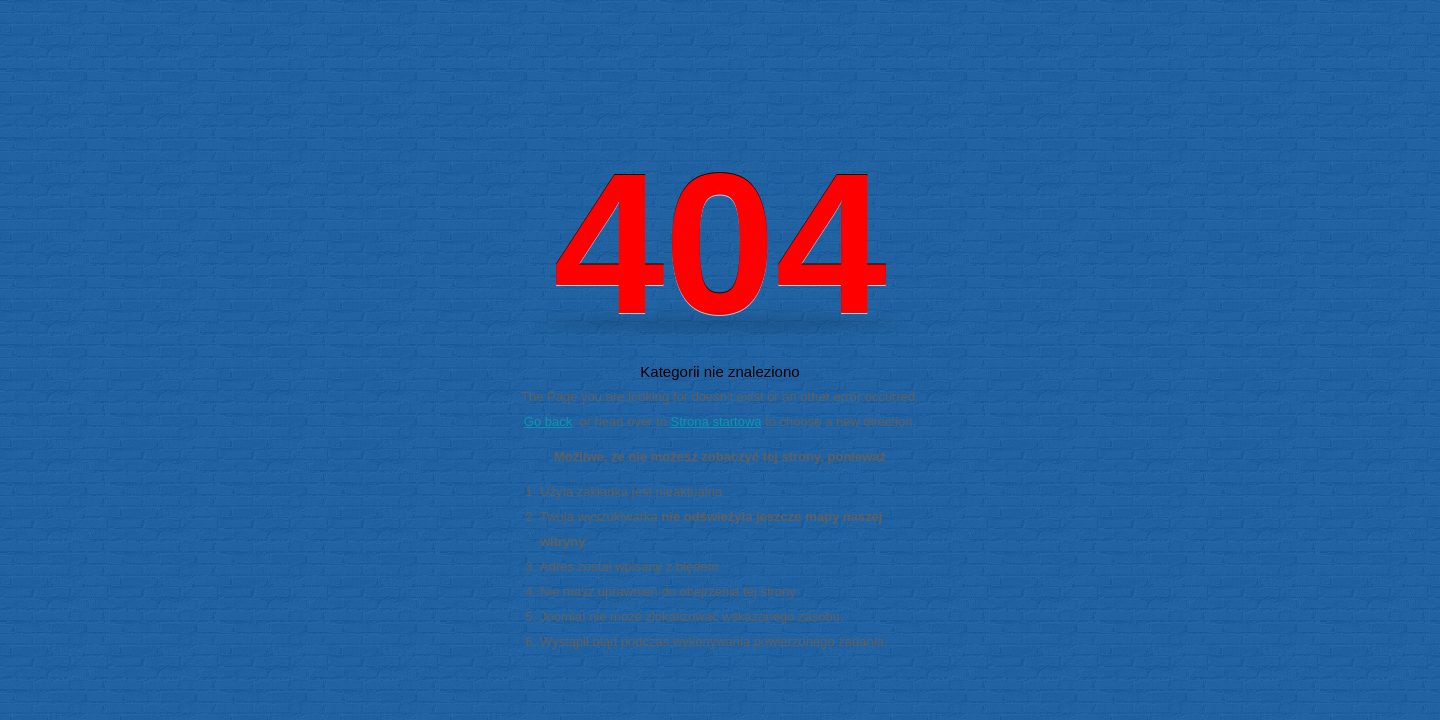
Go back (548, 421)
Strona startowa (716, 421)
